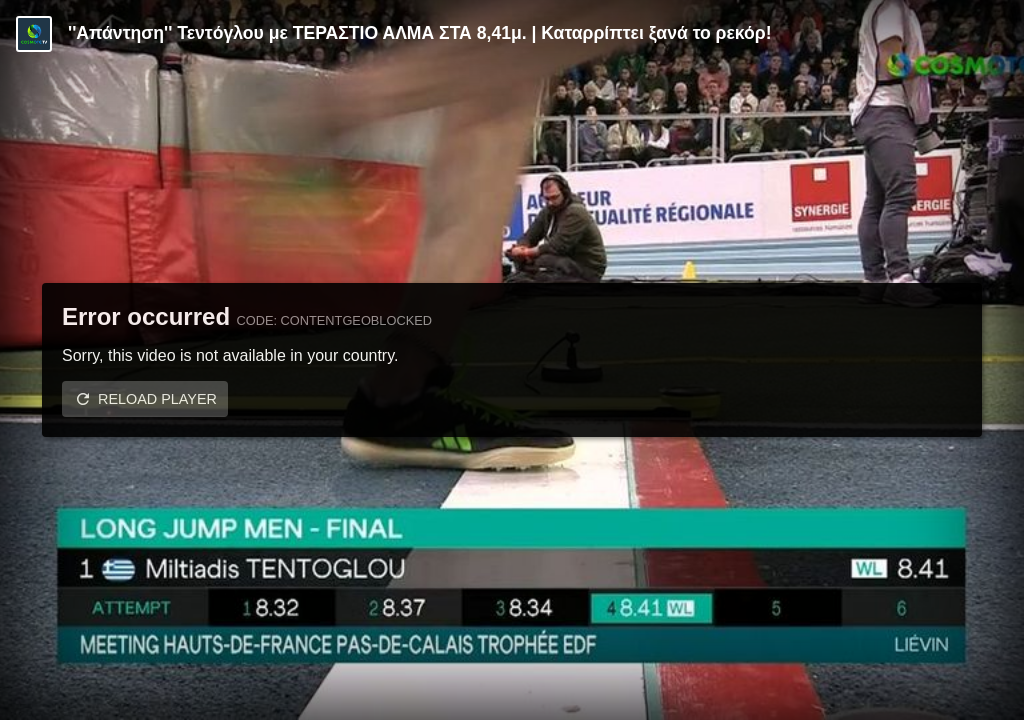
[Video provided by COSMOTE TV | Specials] (34, 34)
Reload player (157, 399)
